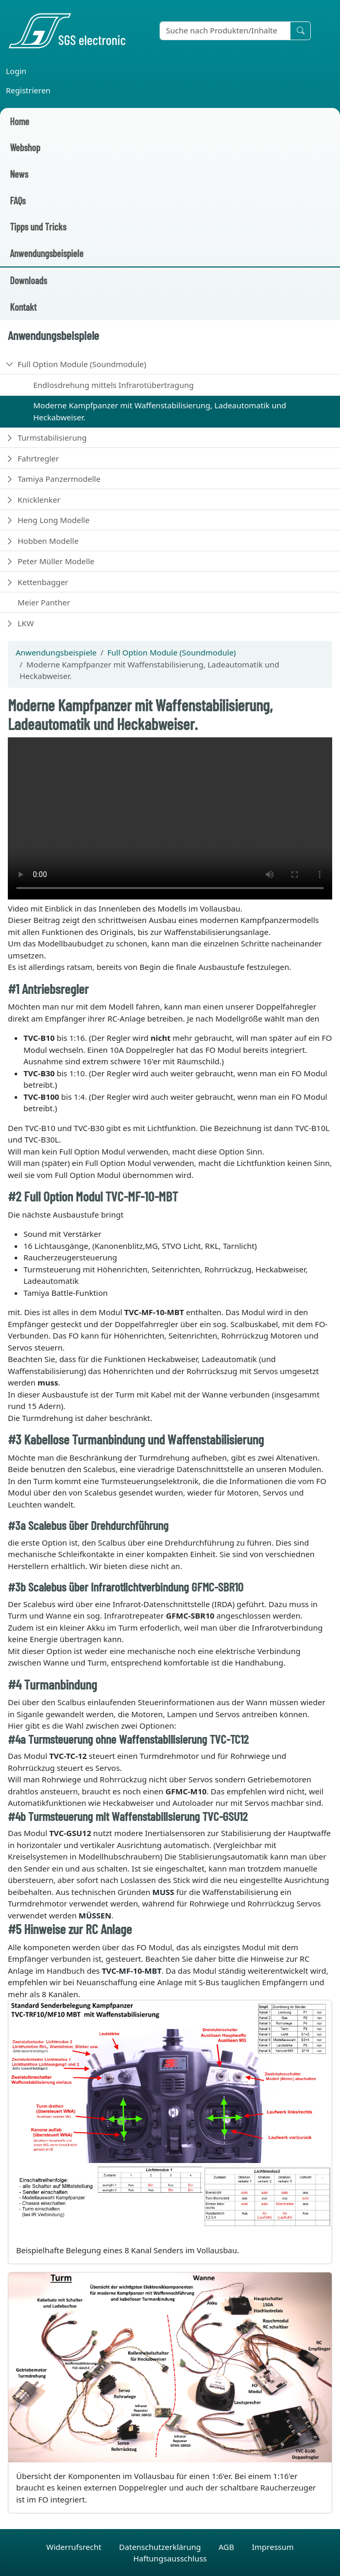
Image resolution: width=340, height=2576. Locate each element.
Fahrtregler (38, 458)
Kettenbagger (43, 582)
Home (19, 121)
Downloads (28, 280)
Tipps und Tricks (38, 227)
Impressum (273, 2547)
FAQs (18, 200)
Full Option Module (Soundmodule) (82, 364)
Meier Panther (44, 602)
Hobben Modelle (48, 541)
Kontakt (23, 307)
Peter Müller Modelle (56, 561)
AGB (227, 2547)
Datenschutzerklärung (161, 2547)
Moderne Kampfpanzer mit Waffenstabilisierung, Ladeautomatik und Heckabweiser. (159, 411)
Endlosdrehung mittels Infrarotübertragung (113, 385)
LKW (26, 623)
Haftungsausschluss (170, 2558)
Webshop (25, 147)
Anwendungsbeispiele (46, 253)
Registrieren (28, 90)
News (19, 174)
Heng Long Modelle (54, 520)
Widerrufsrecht (75, 2547)
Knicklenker (39, 499)
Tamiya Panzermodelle (59, 478)
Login (16, 71)
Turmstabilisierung (52, 437)
